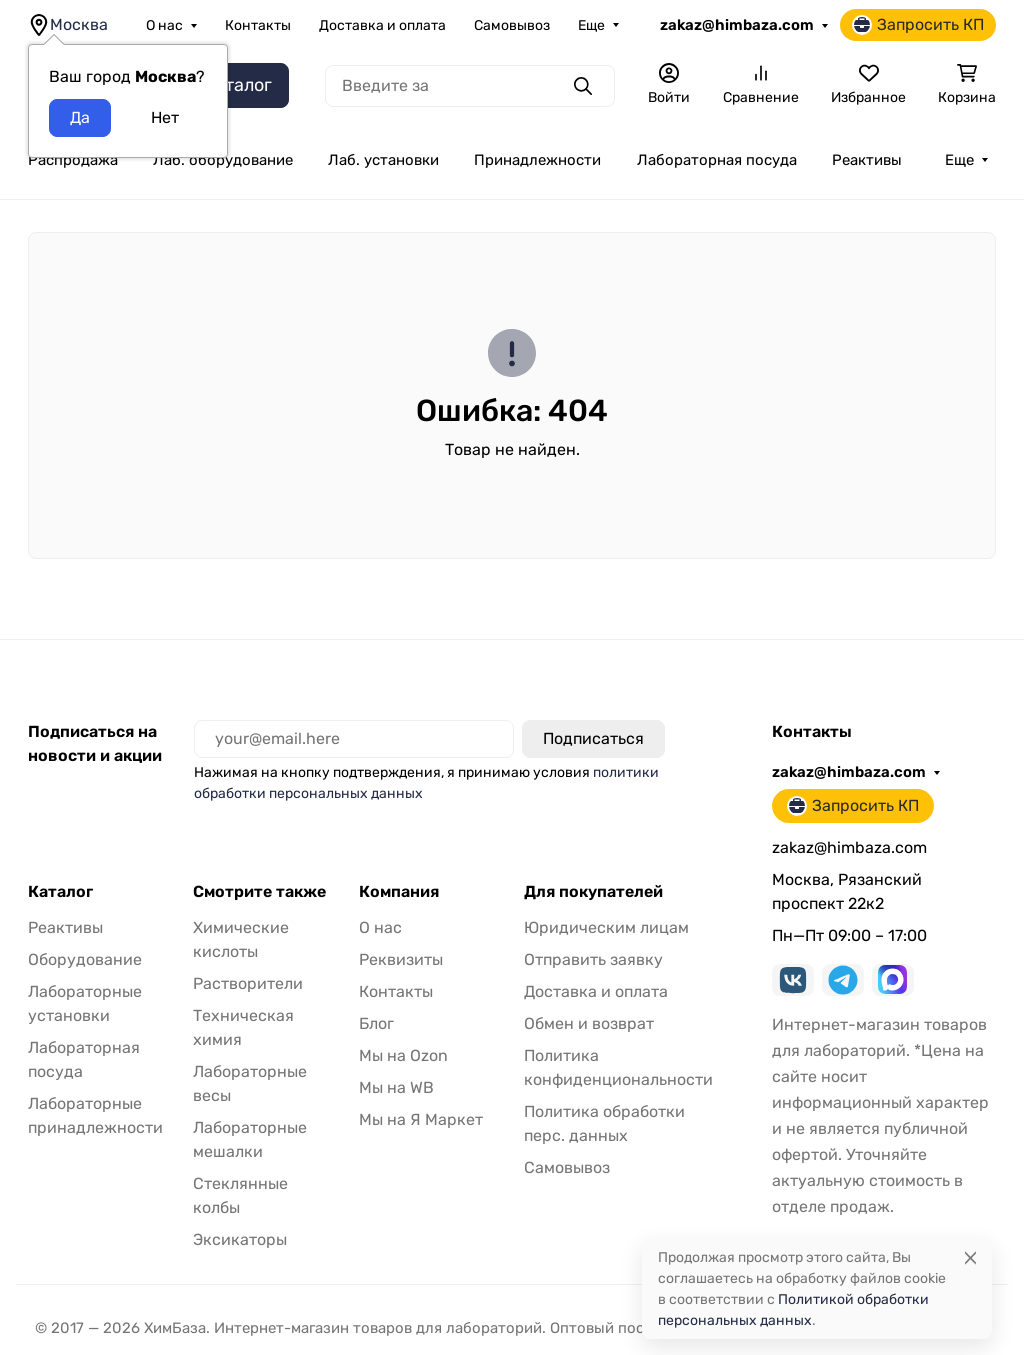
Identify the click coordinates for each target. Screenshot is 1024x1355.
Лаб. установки (383, 160)
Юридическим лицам (606, 927)
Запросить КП (918, 25)
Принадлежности (537, 160)
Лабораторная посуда (717, 160)
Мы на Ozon (403, 1055)
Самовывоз (512, 25)
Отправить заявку (593, 959)
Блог (376, 1023)
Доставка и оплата (382, 25)
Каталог (60, 892)
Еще (591, 25)
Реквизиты (401, 959)
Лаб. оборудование (223, 160)
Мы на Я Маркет (421, 1119)
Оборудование (85, 959)
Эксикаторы (240, 1239)
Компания (399, 892)
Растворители (248, 983)
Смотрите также (259, 892)
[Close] (970, 1257)
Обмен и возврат (589, 1023)
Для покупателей (593, 892)
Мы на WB (396, 1087)
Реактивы (867, 160)
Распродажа (73, 160)
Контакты (258, 25)
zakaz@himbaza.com (737, 25)
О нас (164, 25)
